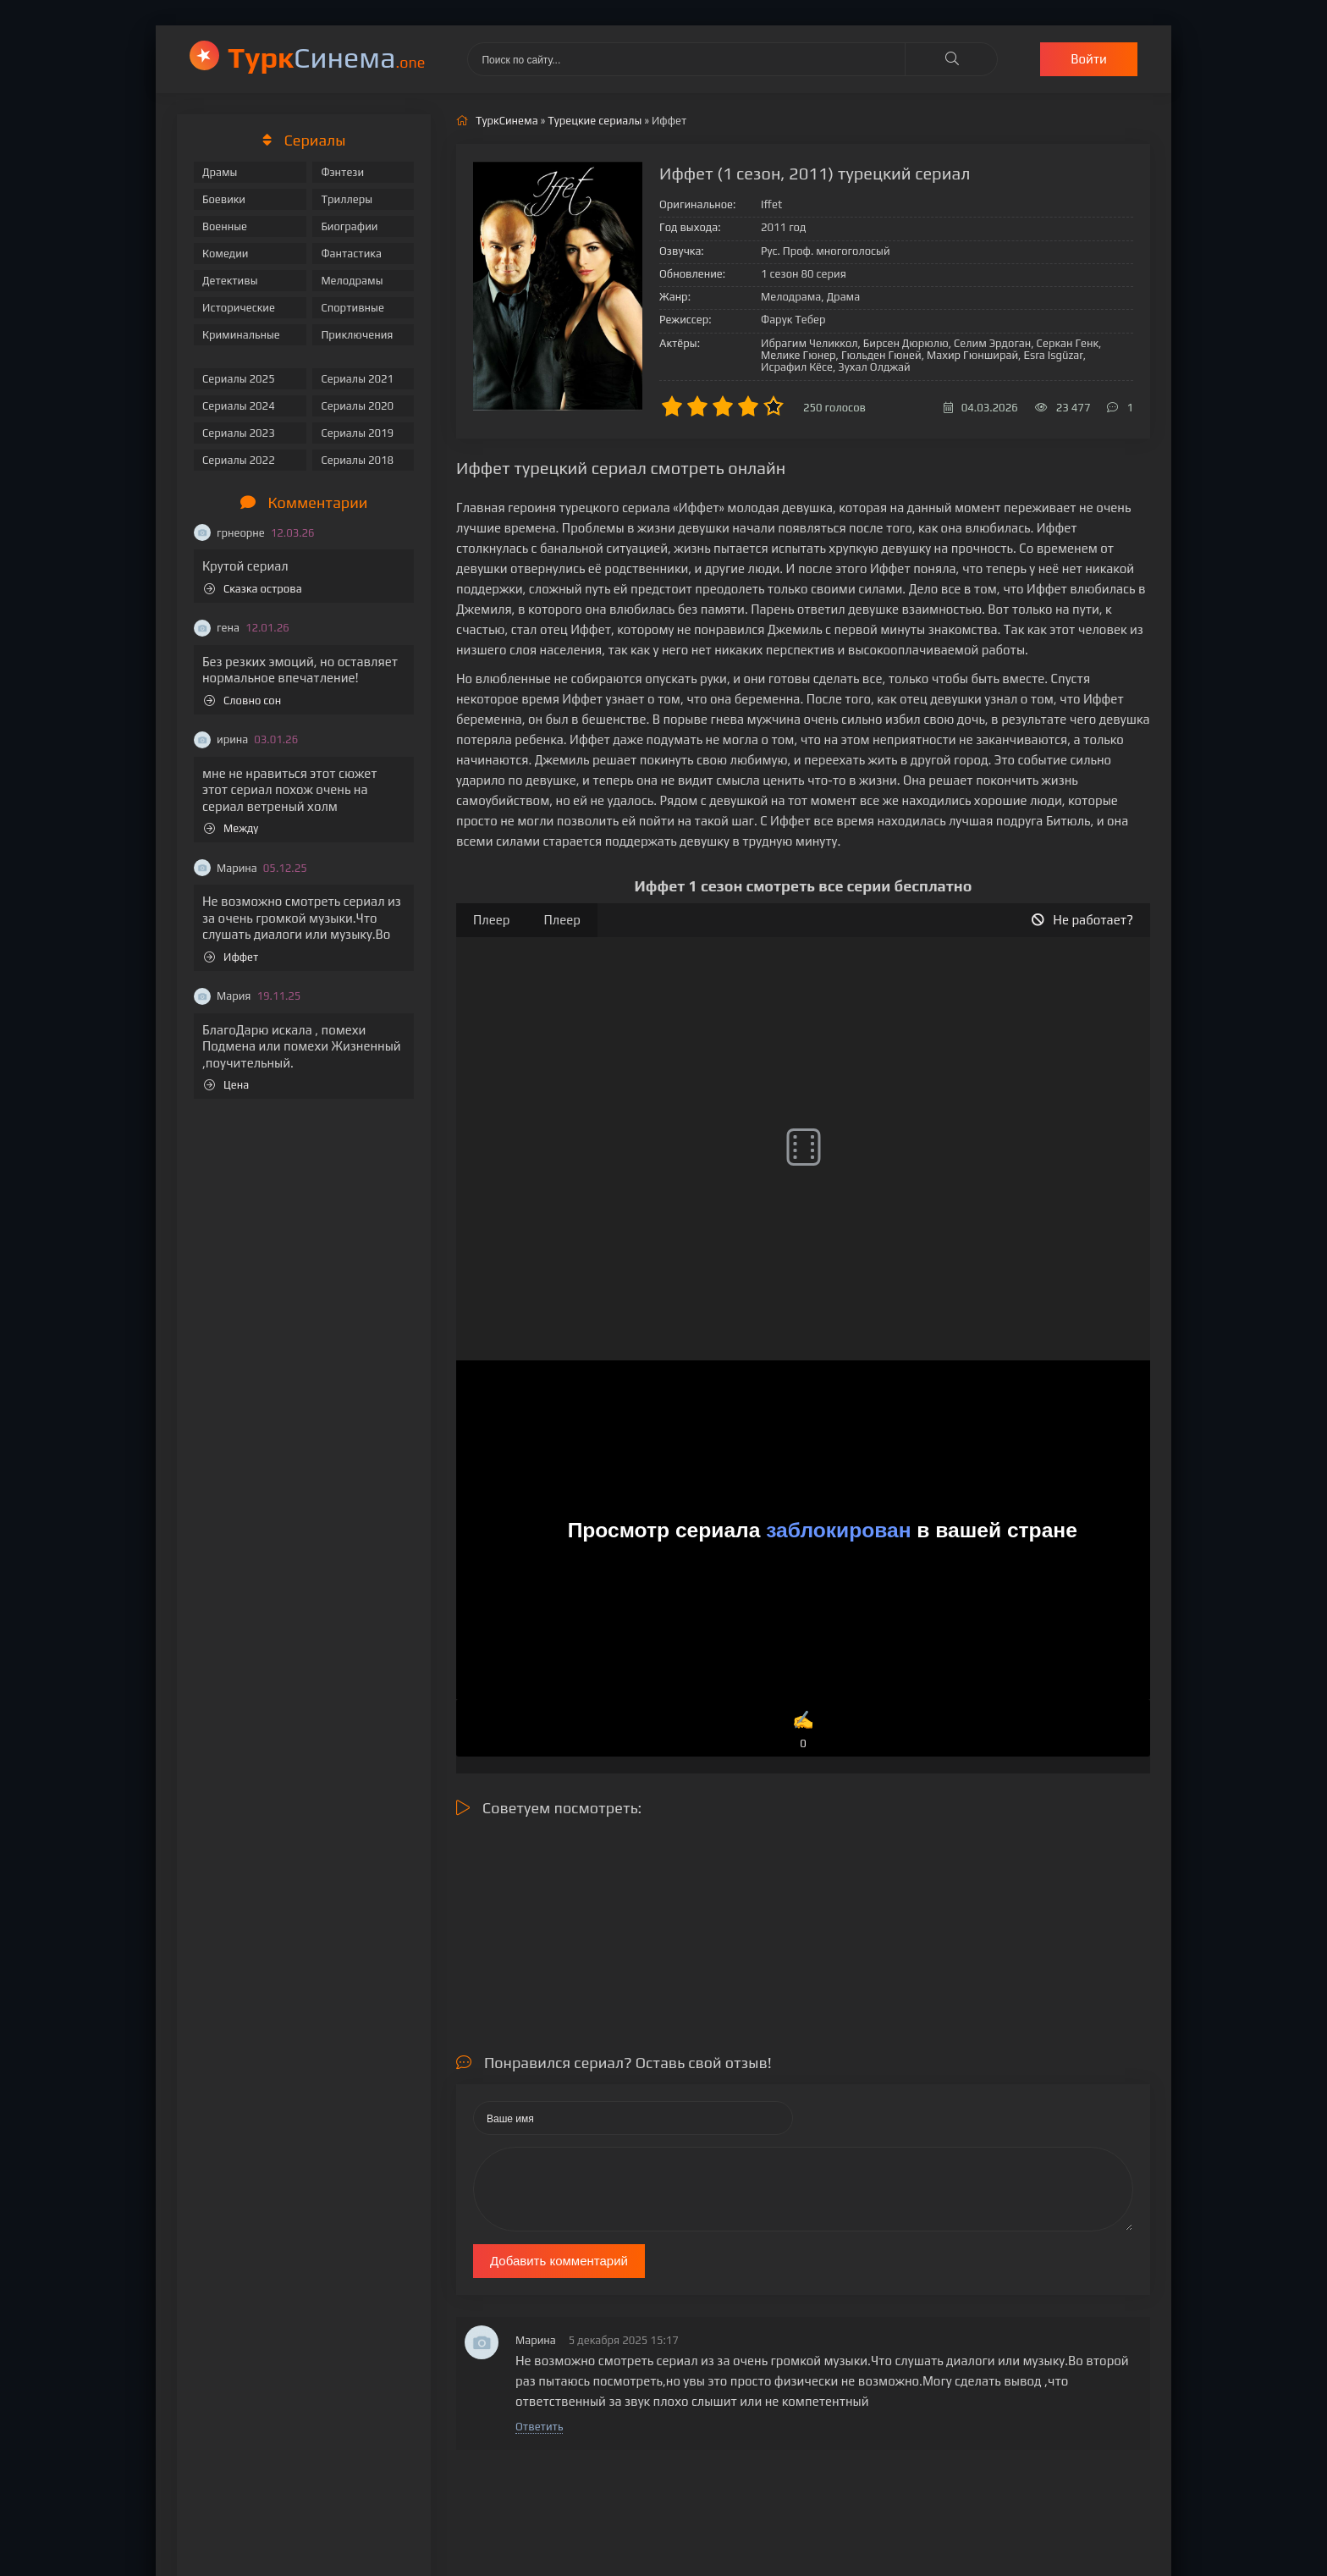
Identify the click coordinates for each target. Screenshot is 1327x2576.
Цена (226, 1084)
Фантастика (351, 253)
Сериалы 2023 (238, 433)
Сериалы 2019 (357, 433)
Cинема (326, 57)
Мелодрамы (352, 280)
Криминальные (241, 334)
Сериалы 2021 (357, 378)
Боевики (223, 199)
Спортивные (352, 307)
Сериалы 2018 (357, 460)
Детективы (230, 280)
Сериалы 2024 (238, 406)
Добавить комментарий (559, 2260)
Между (231, 828)
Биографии (349, 226)
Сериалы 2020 (357, 406)
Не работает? (1082, 920)
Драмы (219, 172)
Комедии (225, 253)
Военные (224, 226)
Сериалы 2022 (238, 460)
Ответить (539, 2426)
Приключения (357, 334)
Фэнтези (342, 172)
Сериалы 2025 (238, 378)
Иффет (231, 957)
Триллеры (346, 199)
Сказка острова (253, 588)
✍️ (803, 1730)
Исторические (238, 307)
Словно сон (242, 700)
